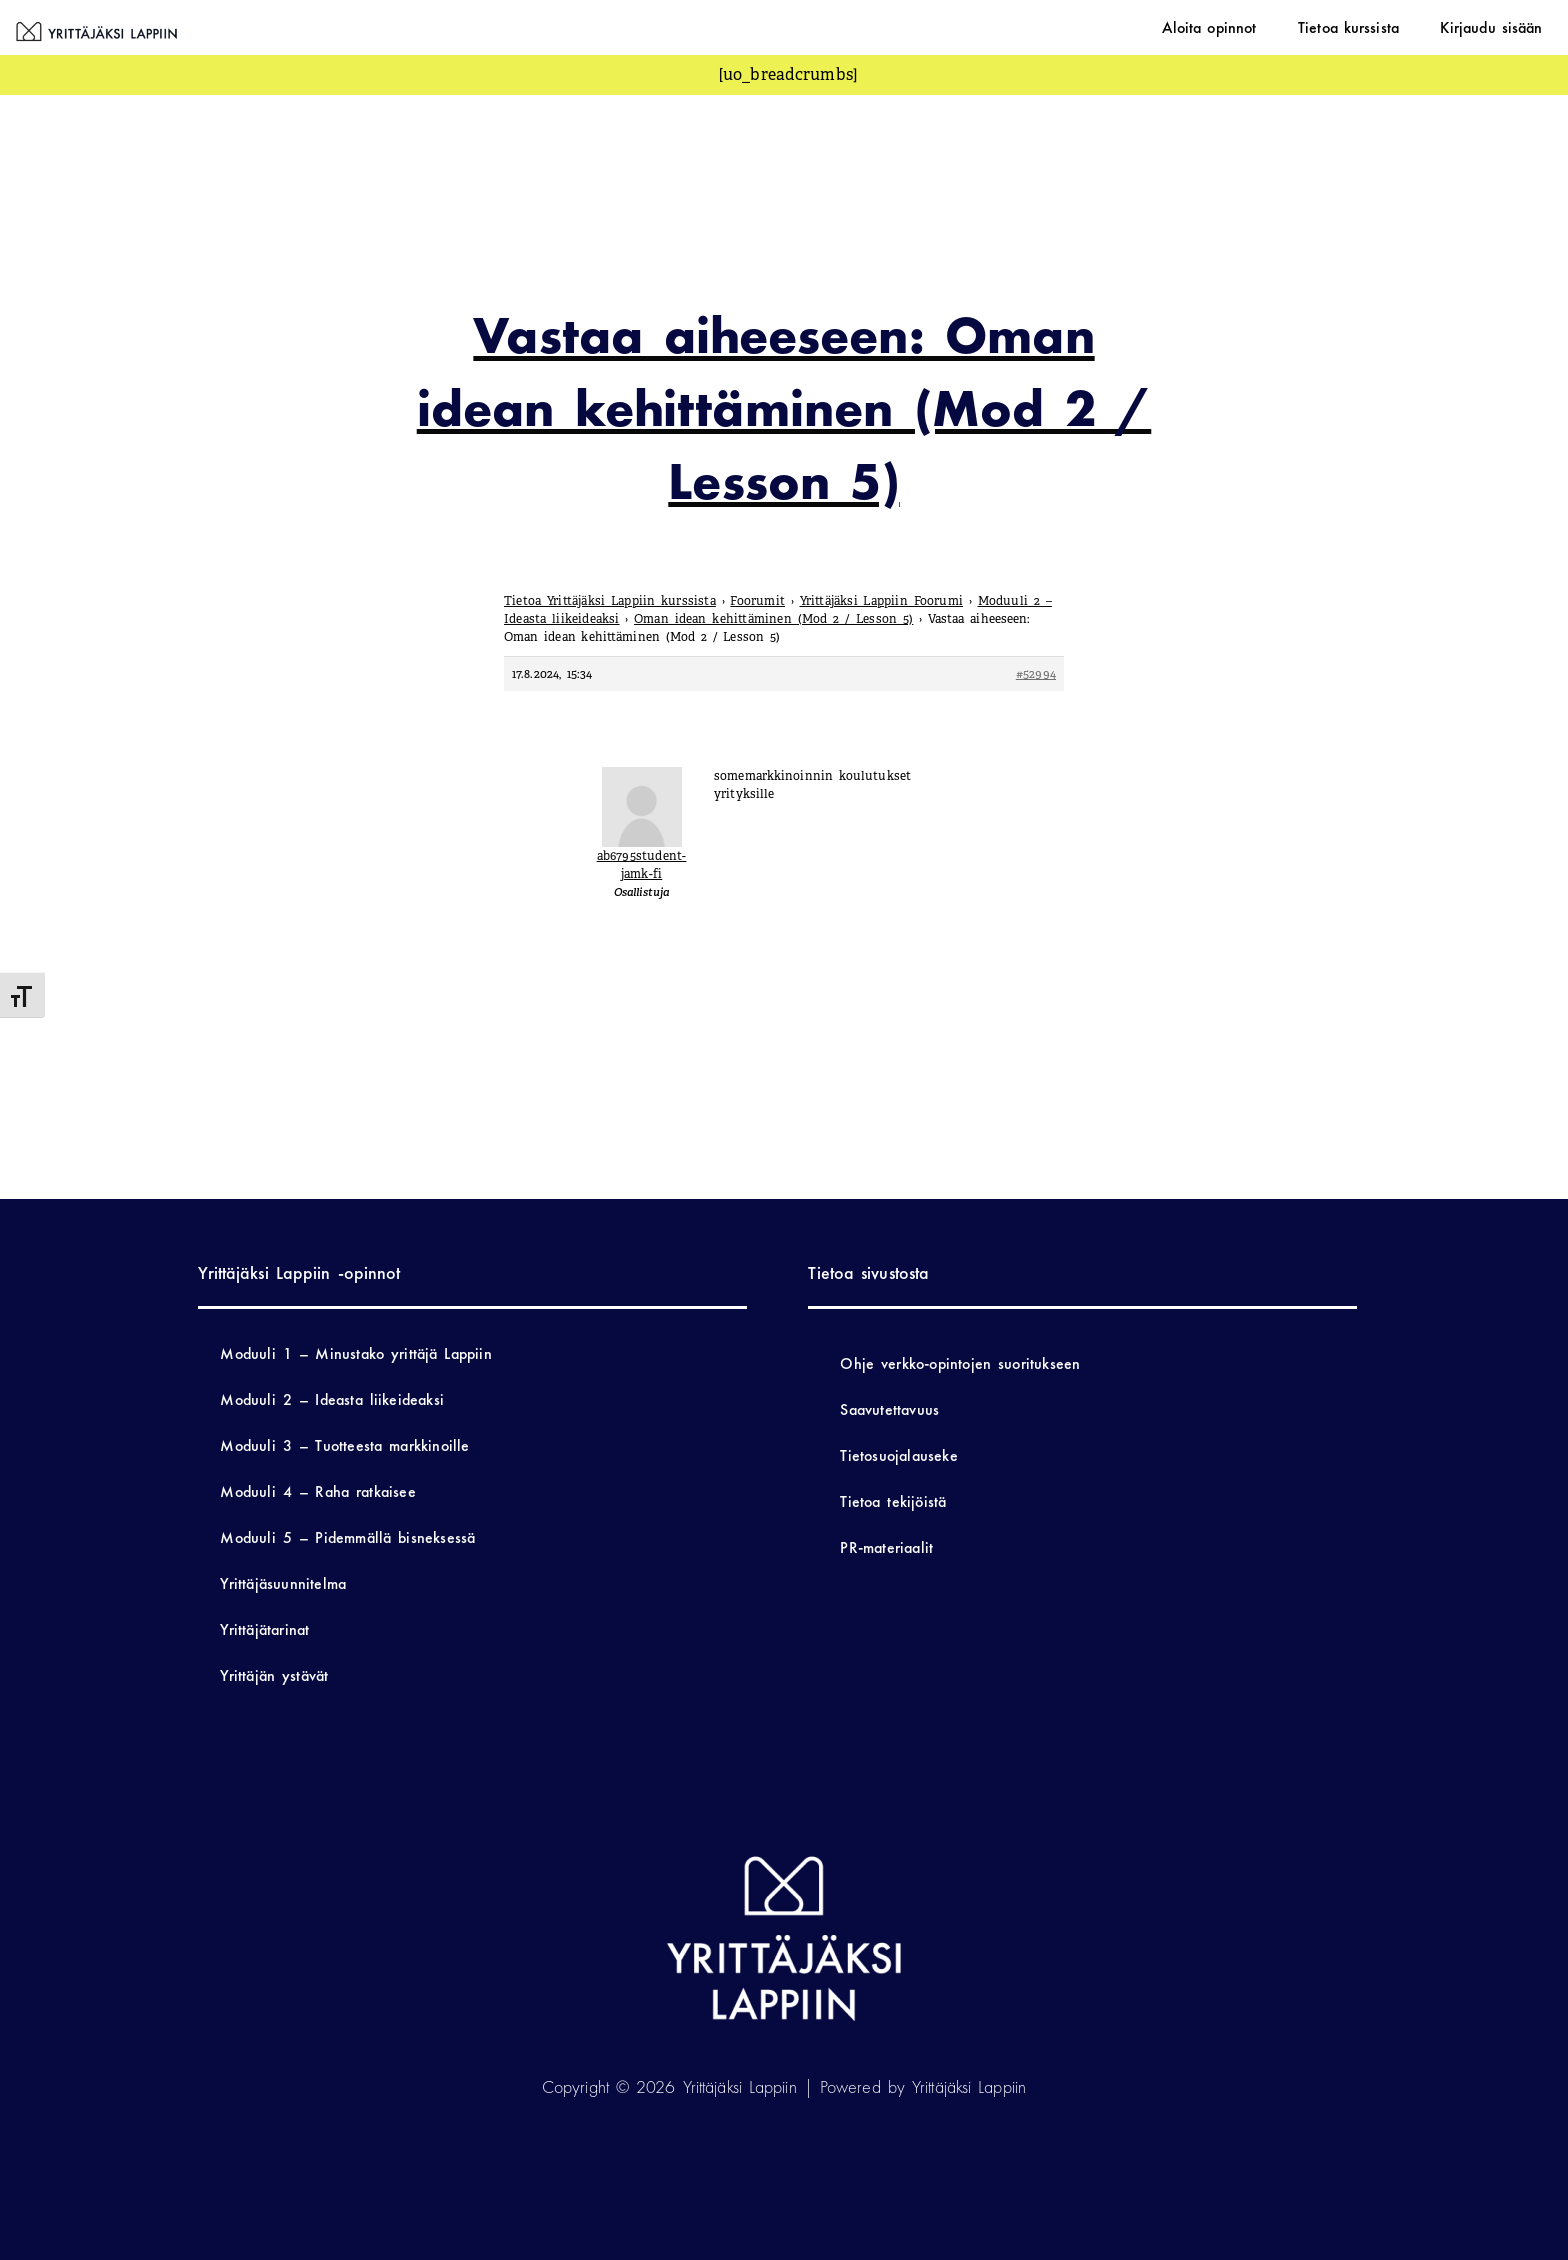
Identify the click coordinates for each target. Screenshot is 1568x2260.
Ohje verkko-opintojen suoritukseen (960, 1363)
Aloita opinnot (1260, 26)
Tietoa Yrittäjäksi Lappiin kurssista (610, 601)
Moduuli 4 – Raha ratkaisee (317, 1491)
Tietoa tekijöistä (893, 1501)
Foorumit (757, 601)
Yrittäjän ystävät (274, 1675)
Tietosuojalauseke (898, 1455)
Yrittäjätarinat (264, 1629)
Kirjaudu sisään (1502, 26)
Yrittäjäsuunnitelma (283, 1583)
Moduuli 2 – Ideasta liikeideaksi (332, 1399)
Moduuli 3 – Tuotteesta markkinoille (344, 1445)
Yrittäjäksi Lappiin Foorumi (882, 601)
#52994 (1036, 674)
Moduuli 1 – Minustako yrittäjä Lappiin (355, 1353)
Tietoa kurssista (1379, 26)
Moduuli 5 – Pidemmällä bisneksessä (347, 1537)
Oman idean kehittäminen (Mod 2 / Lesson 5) (773, 619)
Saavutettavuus (889, 1409)
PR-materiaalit (886, 1547)
